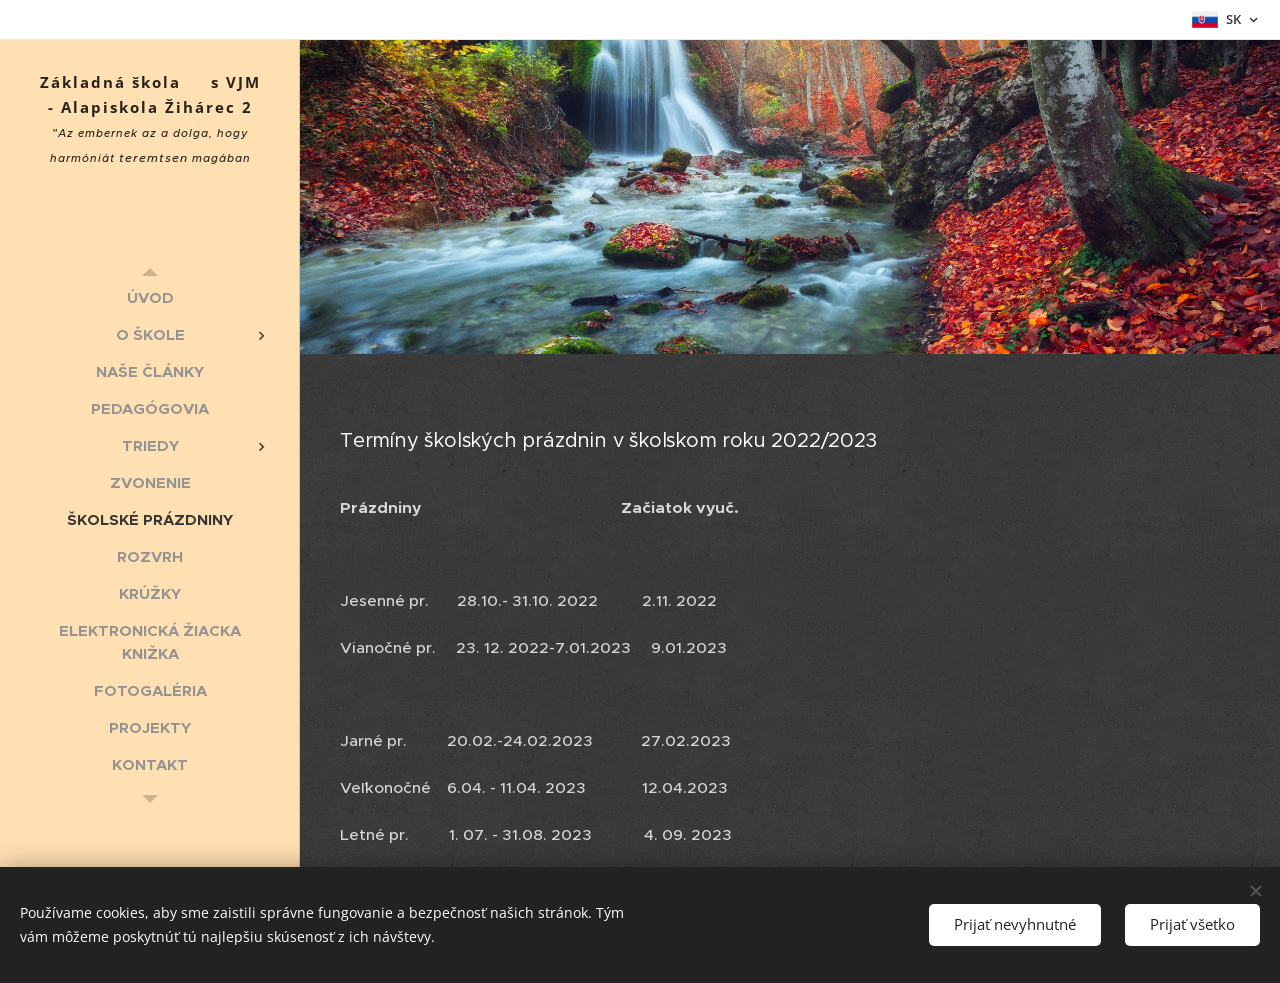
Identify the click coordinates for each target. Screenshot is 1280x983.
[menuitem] (150, 297)
